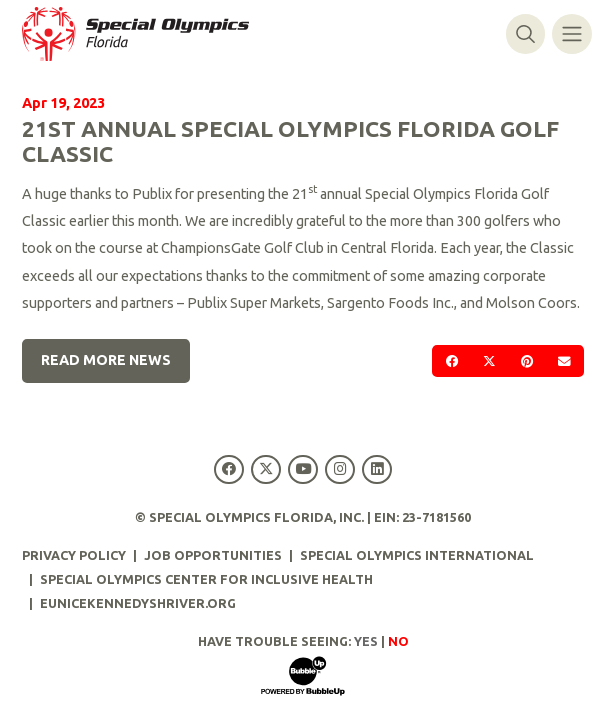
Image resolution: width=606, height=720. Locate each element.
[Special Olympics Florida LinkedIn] (377, 469)
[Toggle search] (525, 33)
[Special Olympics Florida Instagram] (340, 469)
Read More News (106, 360)
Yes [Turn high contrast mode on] (366, 641)
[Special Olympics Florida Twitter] (265, 469)
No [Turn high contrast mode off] (398, 641)
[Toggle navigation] (571, 33)
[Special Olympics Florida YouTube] (302, 469)
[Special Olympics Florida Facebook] (228, 469)
